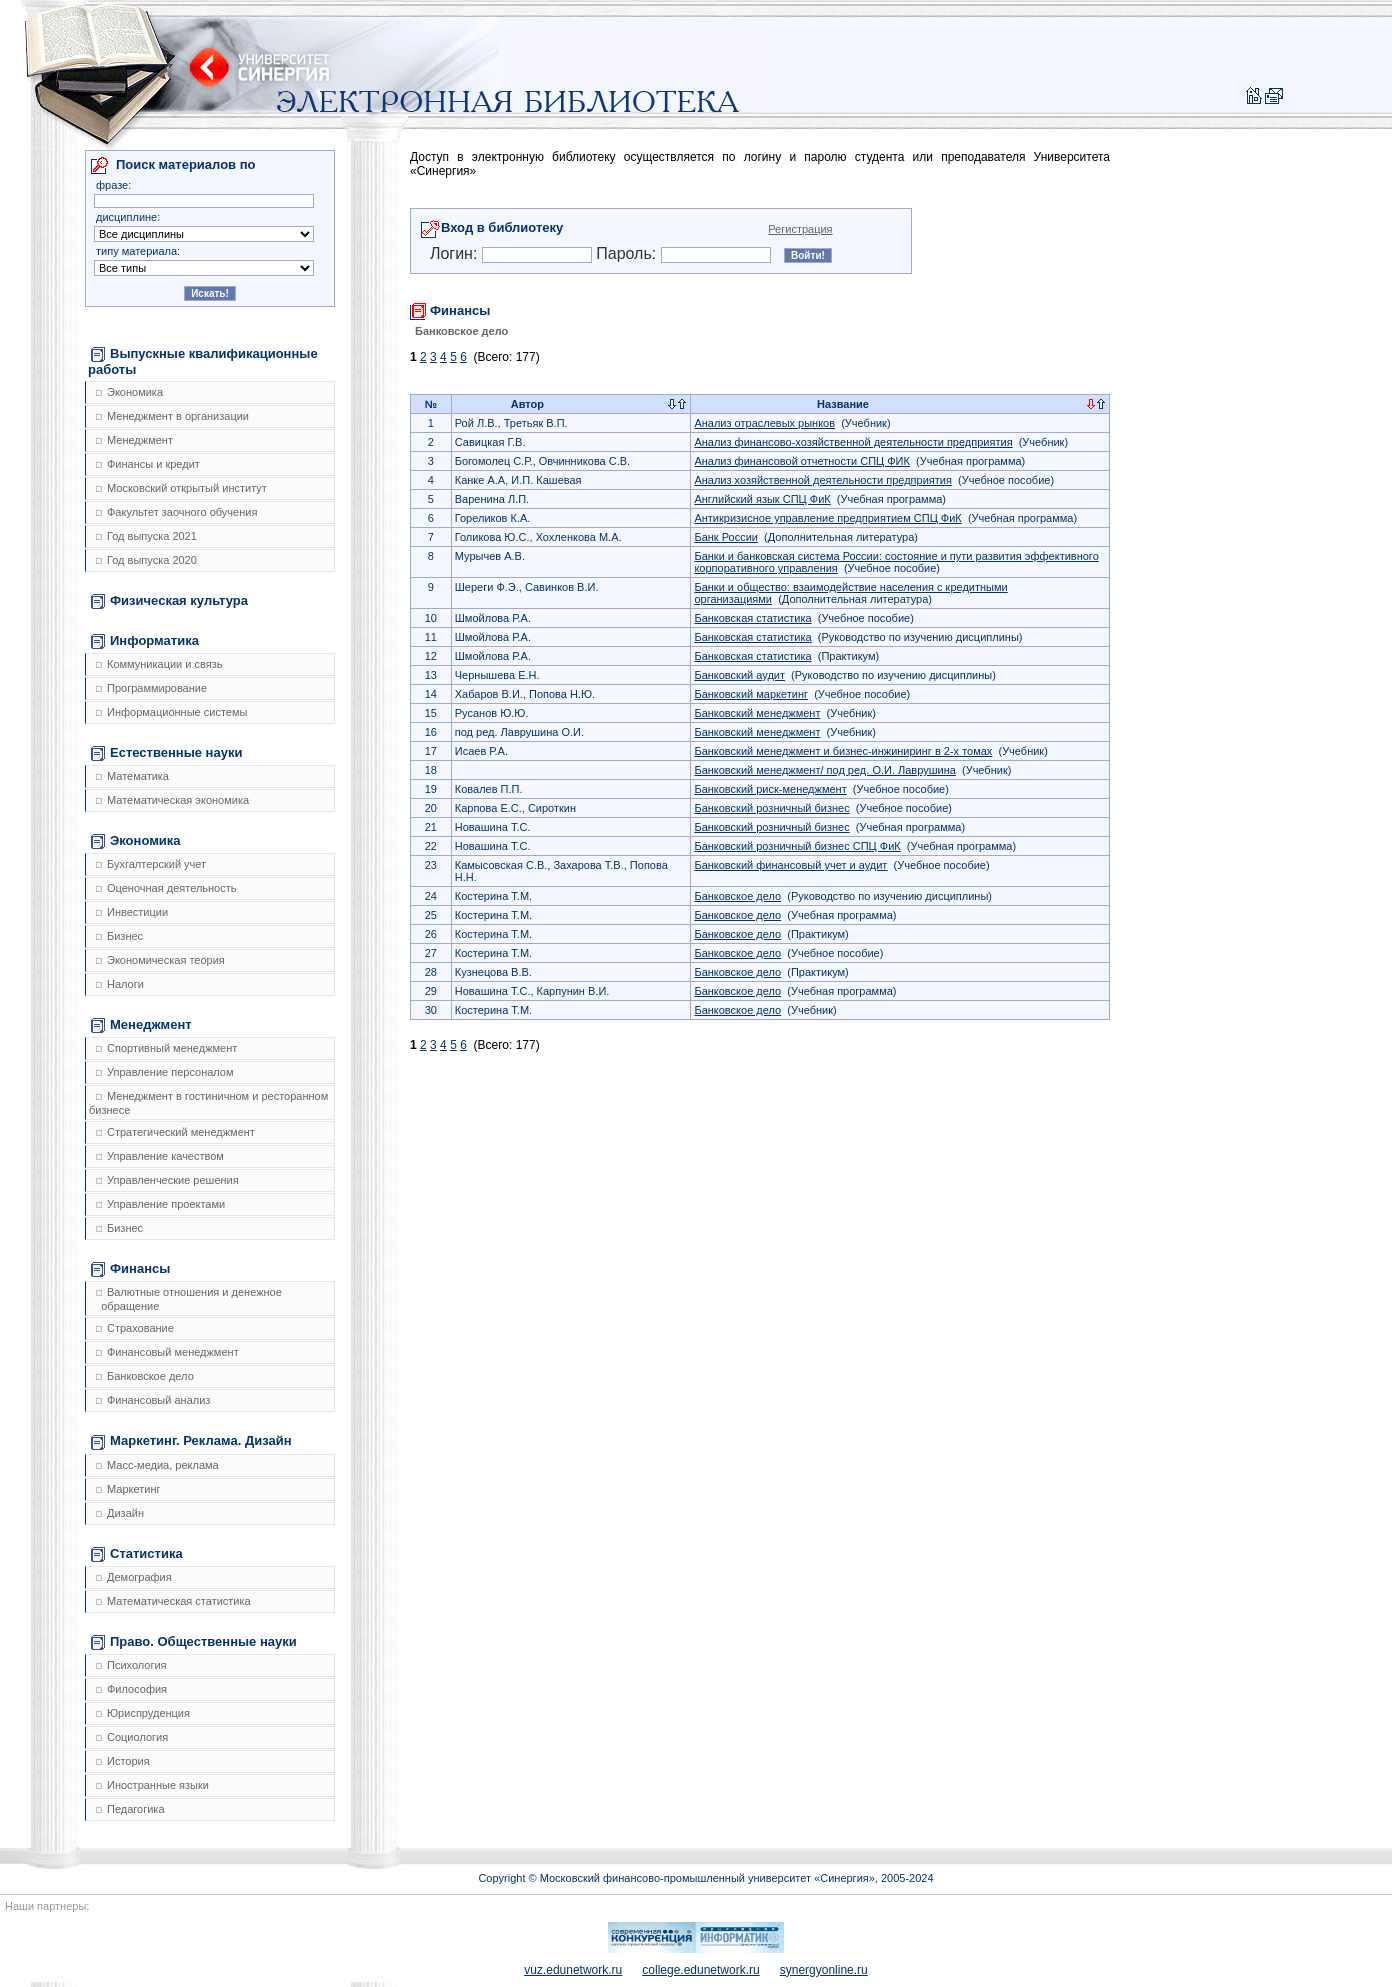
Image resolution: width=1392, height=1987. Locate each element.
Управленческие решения (167, 1180)
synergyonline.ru (824, 1970)
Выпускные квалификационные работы (203, 361)
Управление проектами (160, 1204)
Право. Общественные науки (194, 1642)
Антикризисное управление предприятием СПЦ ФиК (827, 518)
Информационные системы (171, 712)
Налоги (120, 984)
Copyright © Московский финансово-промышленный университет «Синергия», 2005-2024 (705, 1878)
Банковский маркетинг (751, 694)
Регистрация (800, 229)
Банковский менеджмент (757, 713)
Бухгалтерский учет (151, 864)
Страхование (135, 1328)
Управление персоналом (165, 1072)
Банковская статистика (752, 618)
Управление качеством (160, 1156)
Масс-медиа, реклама (157, 1465)
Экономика (129, 392)
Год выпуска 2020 (146, 560)
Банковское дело (145, 1376)
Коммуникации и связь (159, 664)
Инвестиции (132, 912)
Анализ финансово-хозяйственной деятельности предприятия (853, 442)
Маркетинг (128, 1489)
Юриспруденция (143, 1713)
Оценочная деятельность (166, 888)
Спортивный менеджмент (166, 1048)
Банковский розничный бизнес (771, 808)
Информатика (145, 641)
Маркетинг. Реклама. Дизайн (191, 1441)
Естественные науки (166, 753)
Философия (131, 1689)
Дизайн (120, 1513)
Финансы (130, 1269)
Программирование (151, 688)
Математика (132, 776)
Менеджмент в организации (172, 416)
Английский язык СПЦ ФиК (762, 499)
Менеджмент (134, 440)
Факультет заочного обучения (176, 512)
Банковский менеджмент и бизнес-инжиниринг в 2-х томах (843, 751)
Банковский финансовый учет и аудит (790, 865)
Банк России (726, 537)
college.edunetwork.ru (700, 1970)
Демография (134, 1577)
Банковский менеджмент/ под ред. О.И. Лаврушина (824, 770)
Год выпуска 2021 (146, 536)
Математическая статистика (173, 1601)
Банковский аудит (739, 675)
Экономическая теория (160, 960)
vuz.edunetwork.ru (573, 1970)
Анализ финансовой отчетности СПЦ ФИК (802, 461)
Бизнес (119, 936)
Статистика (137, 1554)
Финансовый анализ (153, 1400)
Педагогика (130, 1809)
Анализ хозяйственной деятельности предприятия (822, 480)
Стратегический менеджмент (175, 1132)
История (123, 1761)
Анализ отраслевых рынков (764, 423)
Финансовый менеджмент (167, 1352)
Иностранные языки (152, 1785)
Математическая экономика (172, 800)
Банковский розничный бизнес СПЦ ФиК (797, 846)
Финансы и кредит (148, 464)
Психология (131, 1665)
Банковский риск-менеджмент (770, 789)
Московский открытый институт (181, 488)
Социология (132, 1737)
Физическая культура (169, 601)
